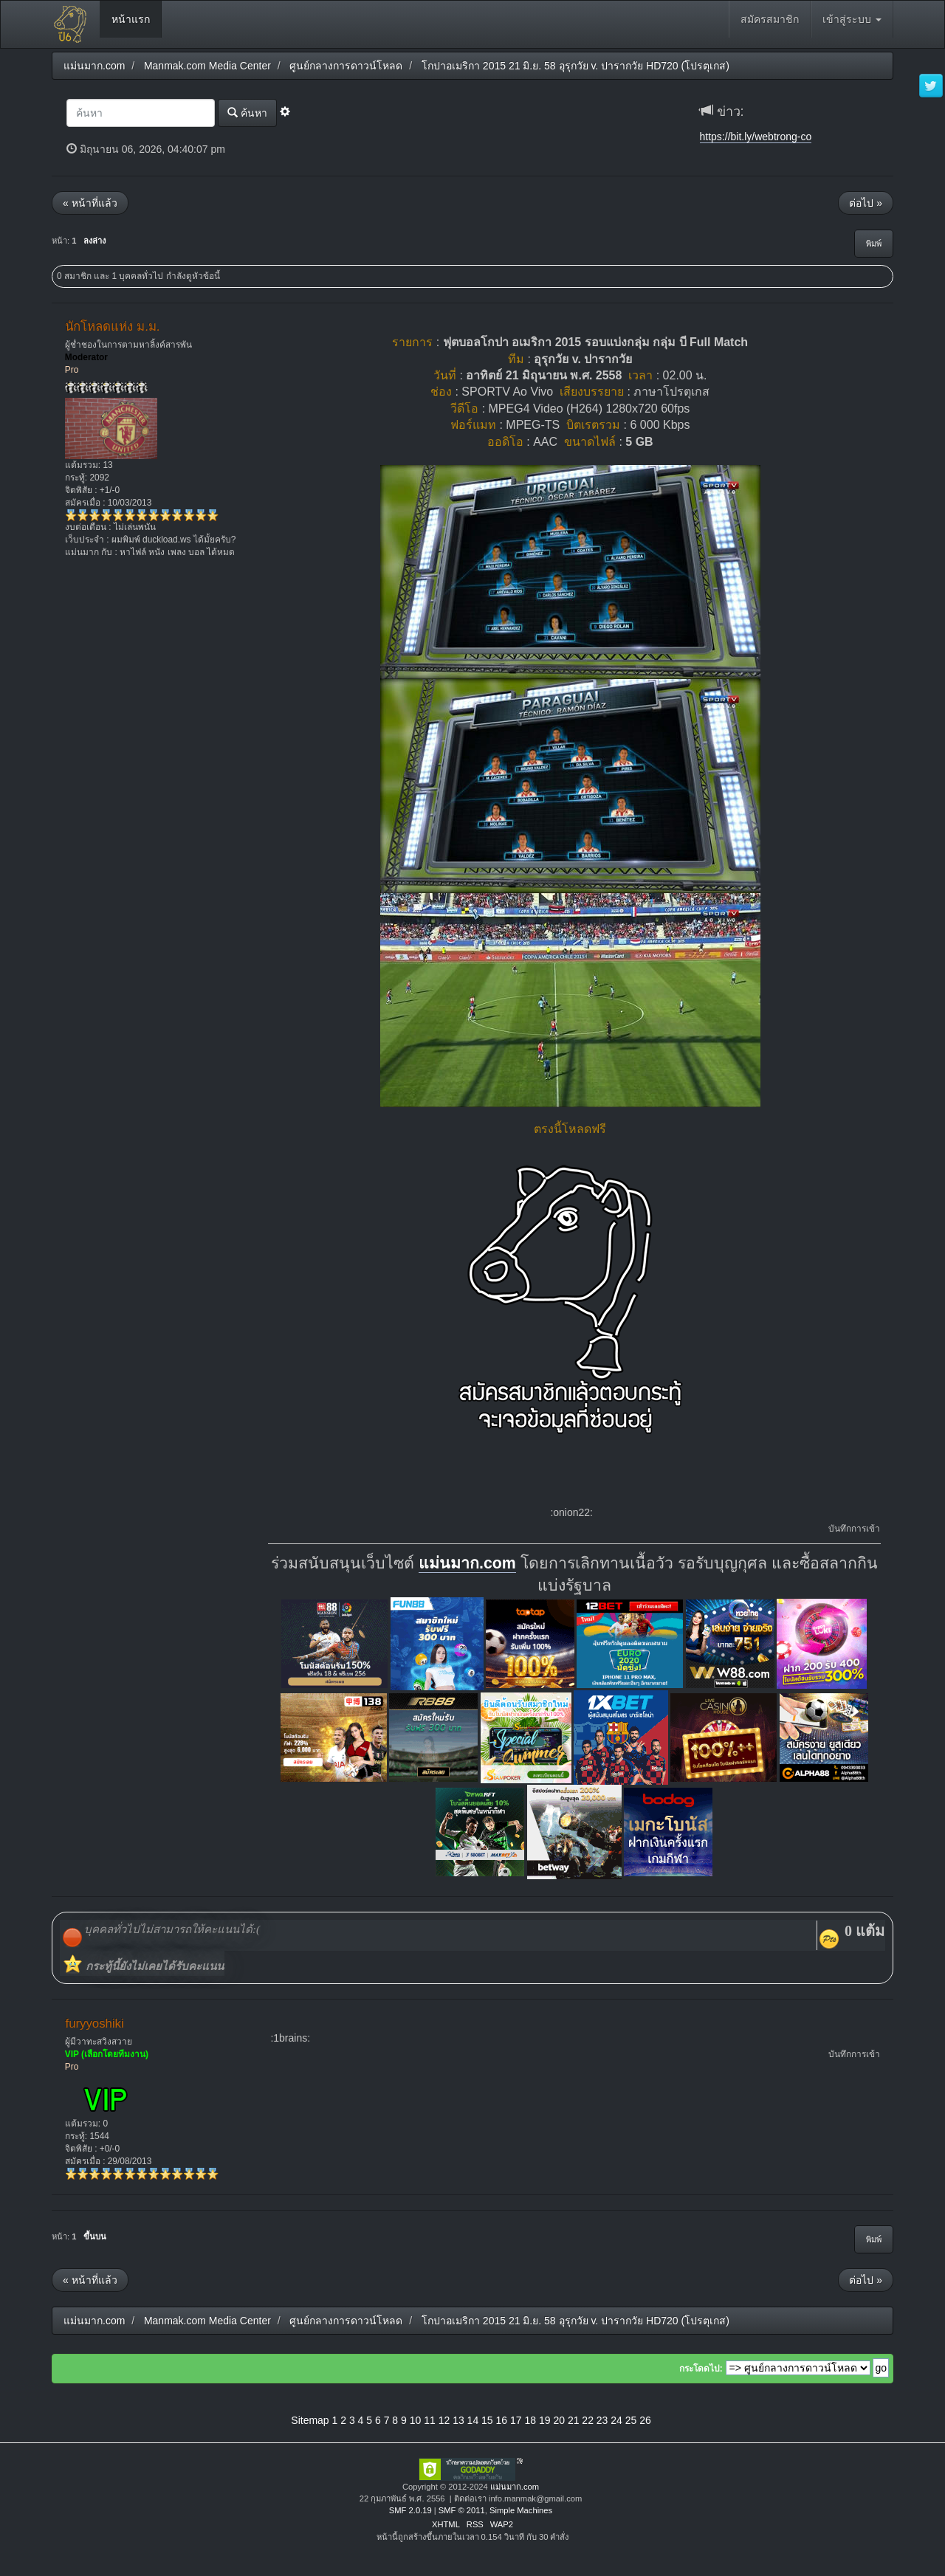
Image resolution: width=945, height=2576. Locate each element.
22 (588, 2420)
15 (487, 2420)
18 (530, 2420)
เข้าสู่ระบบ (852, 19)
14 (473, 2420)
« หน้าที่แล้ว (90, 203)
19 (545, 2420)
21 (574, 2420)
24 (616, 2420)
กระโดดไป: (701, 2368)
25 (631, 2420)
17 (516, 2420)
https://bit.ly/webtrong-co (756, 136)
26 (645, 2420)
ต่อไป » (865, 203)
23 (602, 2420)
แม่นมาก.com (467, 1563)
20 (559, 2420)
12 (444, 2420)
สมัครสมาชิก (769, 19)
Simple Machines (520, 2510)
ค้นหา (247, 112)
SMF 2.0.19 (410, 2510)
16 (502, 2420)
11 (430, 2420)
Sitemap (310, 2420)
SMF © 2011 (462, 2510)
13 (458, 2420)
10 (416, 2420)
